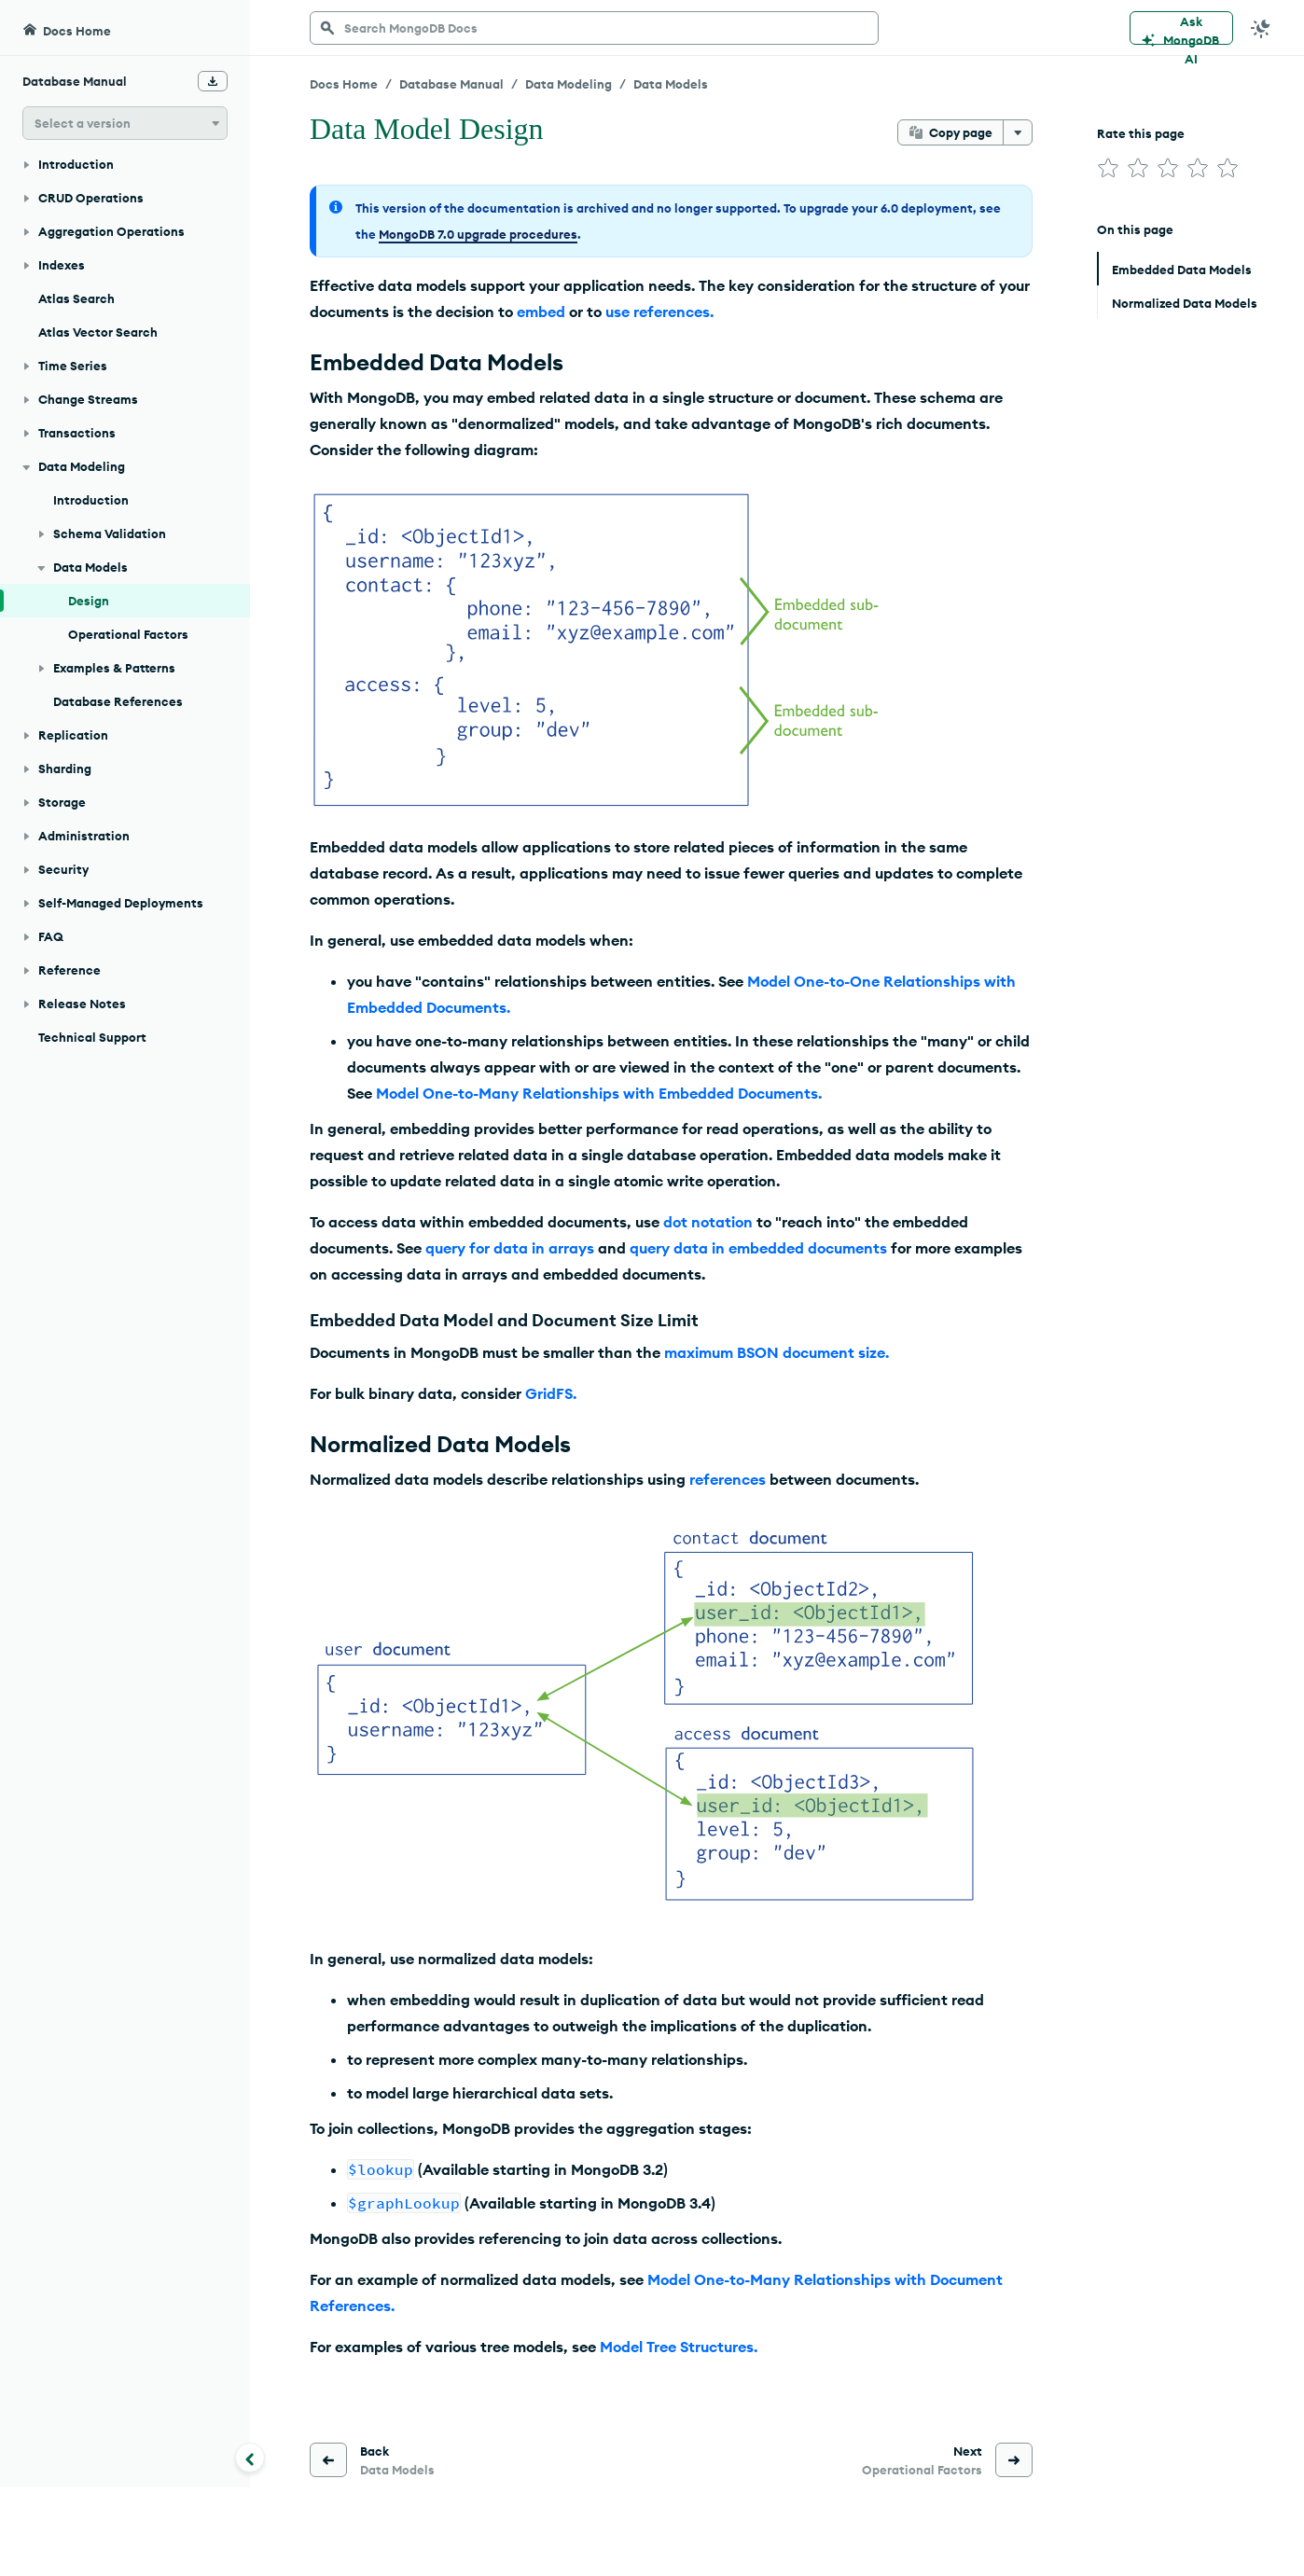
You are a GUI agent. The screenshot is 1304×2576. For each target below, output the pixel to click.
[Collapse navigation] (250, 2457)
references (727, 1479)
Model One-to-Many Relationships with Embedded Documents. (599, 1093)
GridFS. (550, 1393)
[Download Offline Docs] (213, 81)
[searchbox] (594, 28)
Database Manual (451, 83)
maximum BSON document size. (776, 1352)
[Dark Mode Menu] (1261, 28)
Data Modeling (568, 83)
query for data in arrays (509, 1248)
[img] (1108, 168)
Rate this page (1141, 133)
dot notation (708, 1221)
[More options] (1018, 132)
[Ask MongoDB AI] (1181, 28)
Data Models (670, 83)
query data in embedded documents (758, 1248)
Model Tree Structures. (678, 2346)
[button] (125, 123)
